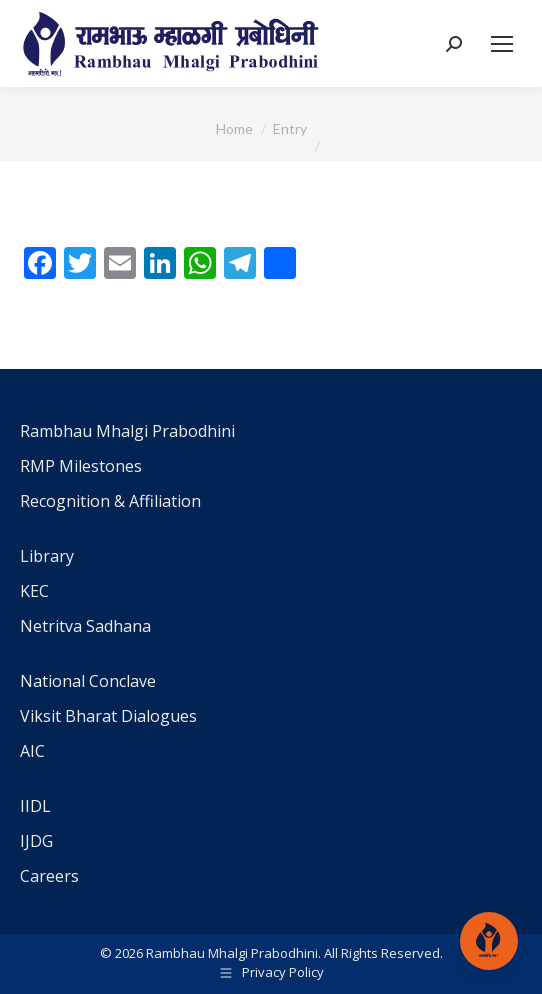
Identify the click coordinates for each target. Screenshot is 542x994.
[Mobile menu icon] (502, 44)
